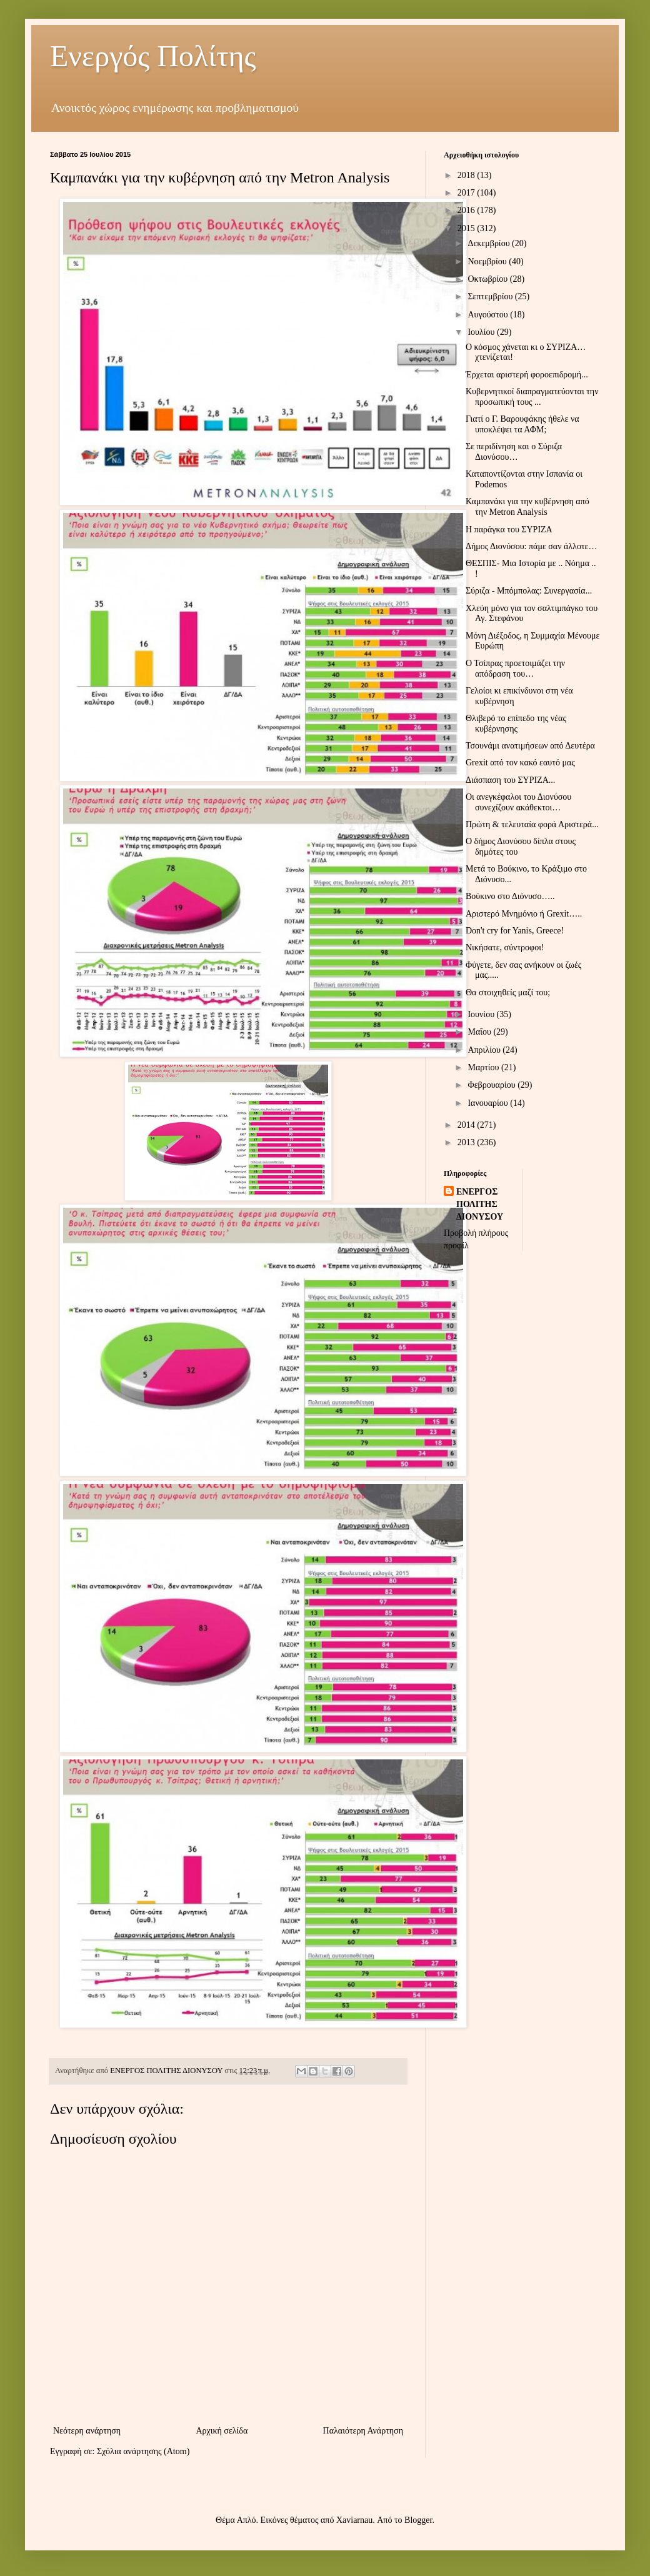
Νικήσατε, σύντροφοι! (505, 947)
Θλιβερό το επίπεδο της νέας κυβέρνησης (516, 724)
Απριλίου (485, 1050)
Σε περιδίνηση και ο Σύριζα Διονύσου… (514, 452)
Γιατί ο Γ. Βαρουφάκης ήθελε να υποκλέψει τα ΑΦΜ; (522, 424)
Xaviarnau (354, 2520)
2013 (468, 1142)
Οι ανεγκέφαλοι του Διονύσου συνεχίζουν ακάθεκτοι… (518, 802)
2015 (468, 228)
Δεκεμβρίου (490, 243)
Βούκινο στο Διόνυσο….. (510, 896)
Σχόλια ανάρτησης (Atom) (143, 2451)
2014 (468, 1125)
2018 (468, 175)
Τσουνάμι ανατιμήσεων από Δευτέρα (530, 745)
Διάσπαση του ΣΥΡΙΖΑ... (510, 780)
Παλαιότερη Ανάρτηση (363, 2430)
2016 (468, 210)
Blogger (418, 2520)
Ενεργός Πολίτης (153, 55)
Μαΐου (480, 1032)
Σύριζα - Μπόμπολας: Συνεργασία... (529, 590)
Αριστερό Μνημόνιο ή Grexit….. (524, 913)
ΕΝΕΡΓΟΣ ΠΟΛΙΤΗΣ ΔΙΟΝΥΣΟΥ (479, 1204)
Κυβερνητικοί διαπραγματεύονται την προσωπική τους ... (532, 397)
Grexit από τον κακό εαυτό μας (520, 762)
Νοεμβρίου (488, 261)
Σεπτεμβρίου (491, 296)
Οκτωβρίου (488, 279)
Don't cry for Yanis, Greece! (515, 930)
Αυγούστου (489, 314)
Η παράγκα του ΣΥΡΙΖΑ (509, 529)
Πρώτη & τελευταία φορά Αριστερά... (532, 824)
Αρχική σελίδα (222, 2430)
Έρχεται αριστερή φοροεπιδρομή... (527, 374)
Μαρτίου (484, 1067)
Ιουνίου (482, 1014)
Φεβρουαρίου (493, 1085)
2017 (468, 192)
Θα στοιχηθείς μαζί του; (508, 992)
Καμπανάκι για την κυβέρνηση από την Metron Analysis (527, 507)
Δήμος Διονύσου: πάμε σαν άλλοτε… (531, 546)
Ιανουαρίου (489, 1103)
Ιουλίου (482, 332)
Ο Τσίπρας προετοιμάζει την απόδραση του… (515, 669)
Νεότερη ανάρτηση (87, 2430)
